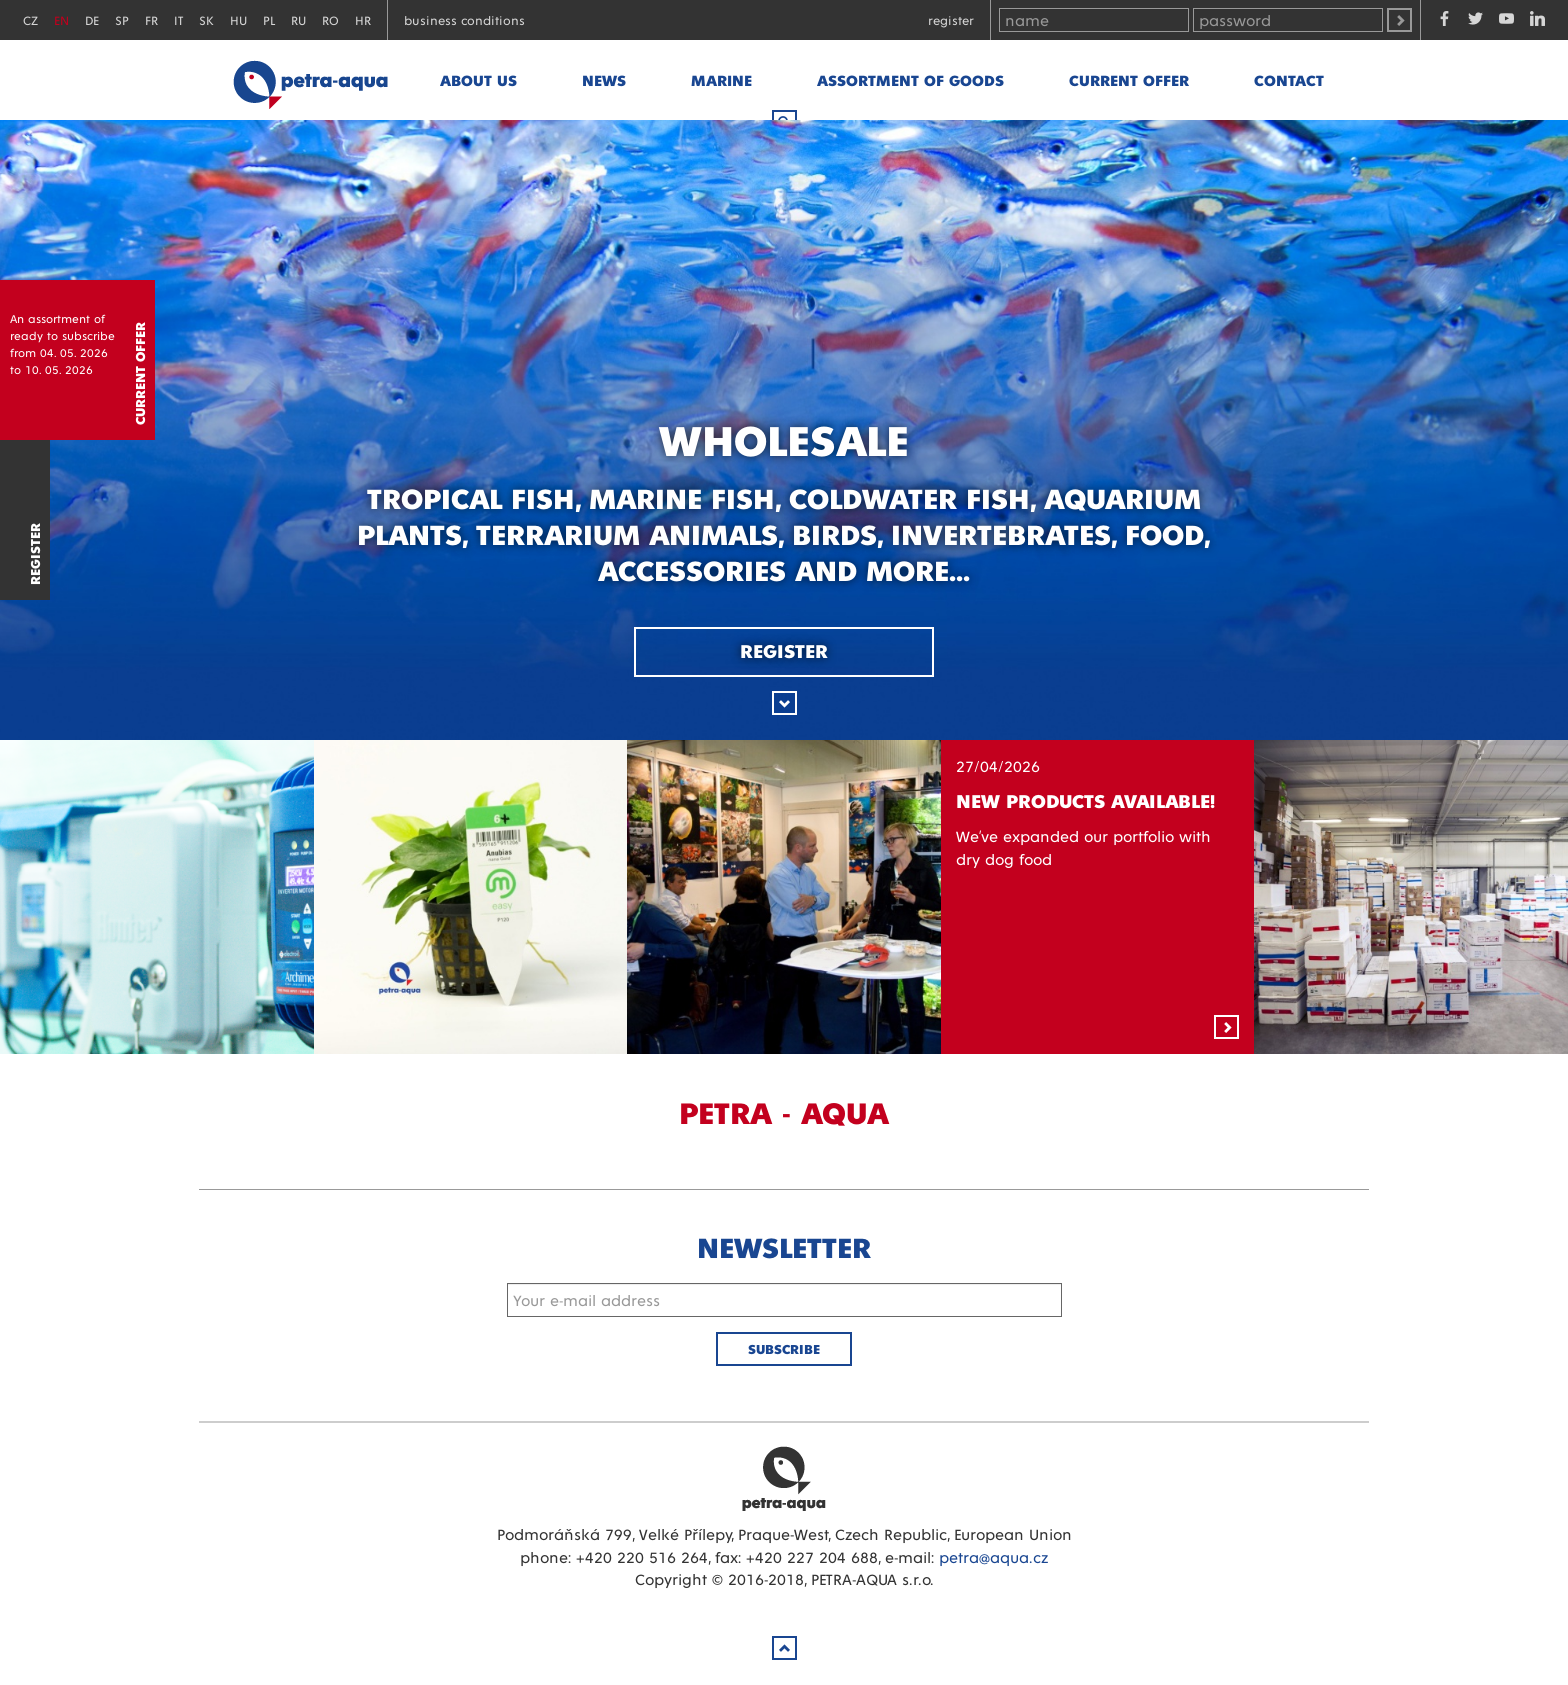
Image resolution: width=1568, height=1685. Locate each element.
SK (206, 19)
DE (92, 19)
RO (330, 19)
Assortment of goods (910, 79)
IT (178, 19)
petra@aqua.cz (993, 1556)
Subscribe (784, 1348)
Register (951, 19)
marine (721, 79)
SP (122, 19)
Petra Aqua (784, 1478)
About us (478, 79)
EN (61, 19)
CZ (30, 19)
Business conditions (464, 19)
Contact (1289, 79)
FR (151, 19)
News (604, 79)
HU (238, 19)
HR (363, 19)
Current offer (1129, 79)
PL (269, 19)
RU (298, 19)
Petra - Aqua (310, 80)
